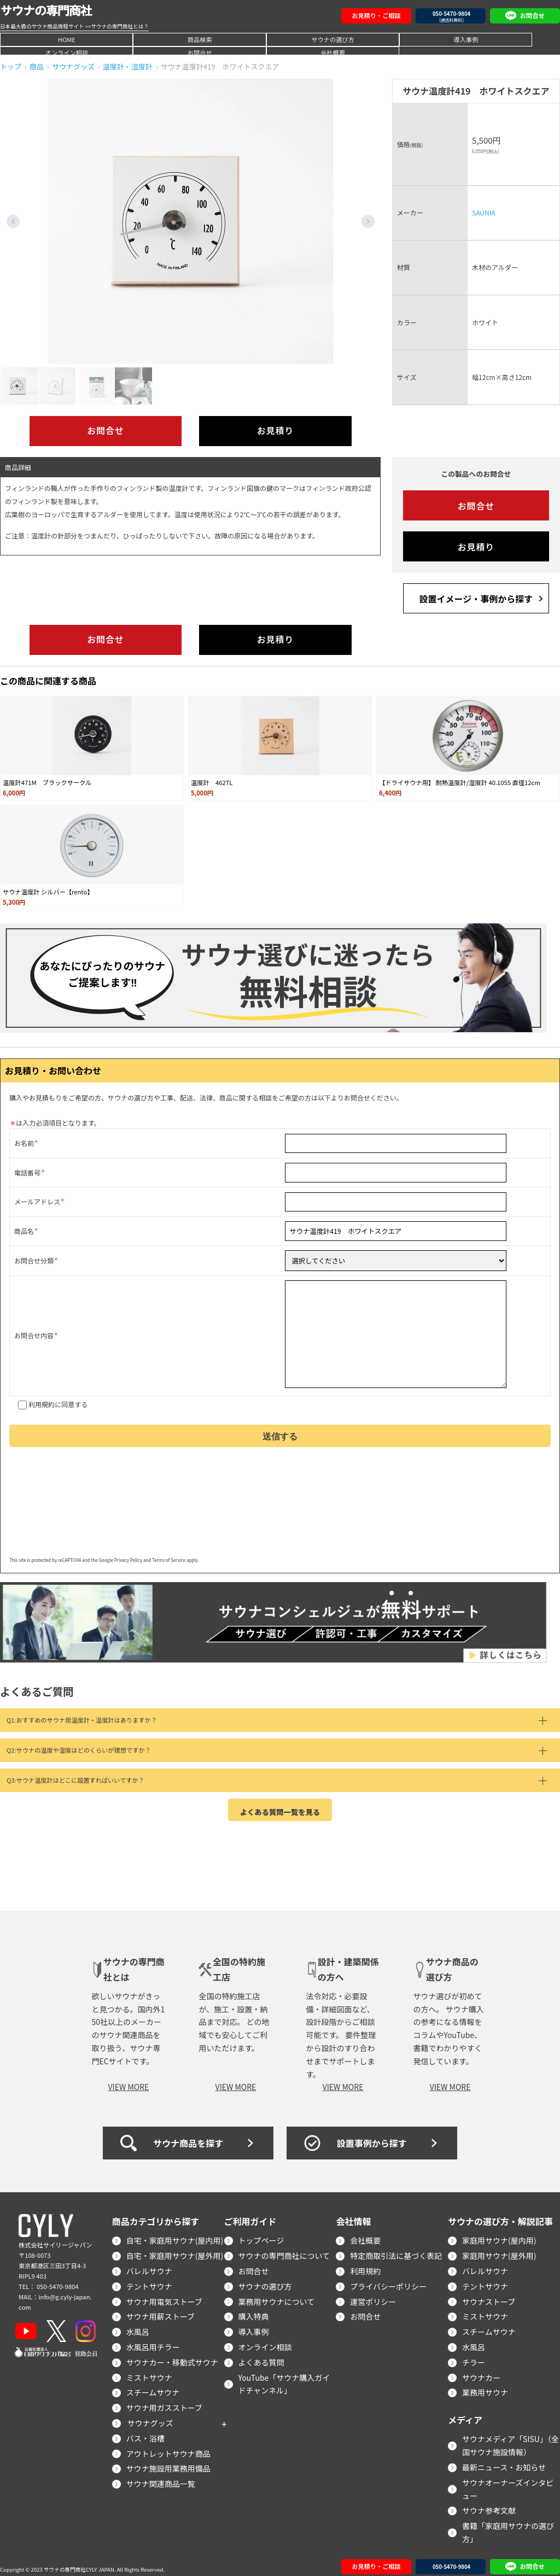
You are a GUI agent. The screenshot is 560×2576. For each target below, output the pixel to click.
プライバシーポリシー (388, 2279)
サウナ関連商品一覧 (160, 2477)
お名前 (24, 1143)
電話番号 (27, 1171)
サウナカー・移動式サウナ (172, 2355)
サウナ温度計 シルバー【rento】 (48, 891)
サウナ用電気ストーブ (164, 2294)
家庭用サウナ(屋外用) (499, 2249)
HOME (40, 39)
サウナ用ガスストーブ (164, 2401)
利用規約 (41, 1398)
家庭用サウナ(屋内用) (499, 2233)
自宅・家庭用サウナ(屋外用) (174, 2249)
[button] (367, 221)
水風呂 (137, 2325)
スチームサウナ (153, 2385)
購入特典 (253, 2309)
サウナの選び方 (200, 39)
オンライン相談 (360, 39)
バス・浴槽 (145, 2431)
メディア (465, 2413)
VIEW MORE (128, 2080)
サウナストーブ (488, 2294)
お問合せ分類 (34, 1259)
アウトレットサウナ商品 (168, 2446)
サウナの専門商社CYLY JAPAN (79, 2563)
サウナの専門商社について (284, 2249)
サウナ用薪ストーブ (160, 2309)
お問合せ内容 (34, 1332)
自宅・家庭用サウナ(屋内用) (174, 2233)
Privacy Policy (128, 1554)
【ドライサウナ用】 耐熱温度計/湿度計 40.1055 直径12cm (459, 781)
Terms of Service (168, 1554)
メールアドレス (37, 1200)
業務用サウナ (485, 2385)
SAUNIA (483, 212)
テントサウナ (149, 2279)
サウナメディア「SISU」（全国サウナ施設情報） (510, 2439)
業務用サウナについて (276, 2294)
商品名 (24, 1230)
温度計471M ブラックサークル (47, 781)
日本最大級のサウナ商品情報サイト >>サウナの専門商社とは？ (74, 26)
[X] (56, 2324)
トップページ (261, 2233)
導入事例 (280, 39)
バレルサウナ (149, 2264)
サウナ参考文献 (489, 2503)
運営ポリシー (373, 2294)
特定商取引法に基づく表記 (396, 2249)
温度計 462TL (211, 781)
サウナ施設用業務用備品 (168, 2461)
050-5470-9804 (57, 2279)
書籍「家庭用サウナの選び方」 (508, 2526)
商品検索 (120, 39)
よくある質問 (261, 2355)
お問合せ (440, 39)
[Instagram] (86, 2324)
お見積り (275, 430)
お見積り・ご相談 (376, 15)
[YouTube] (26, 2324)
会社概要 (520, 39)
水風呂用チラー (153, 2340)
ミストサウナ (149, 2370)
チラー (473, 2355)
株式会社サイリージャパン (55, 2237)
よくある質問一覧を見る (279, 1804)
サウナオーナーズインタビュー (507, 2482)
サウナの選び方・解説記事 (500, 2214)
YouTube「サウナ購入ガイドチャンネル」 (284, 2377)
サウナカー (481, 2370)
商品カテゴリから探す (156, 2214)
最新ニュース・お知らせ (504, 2460)
